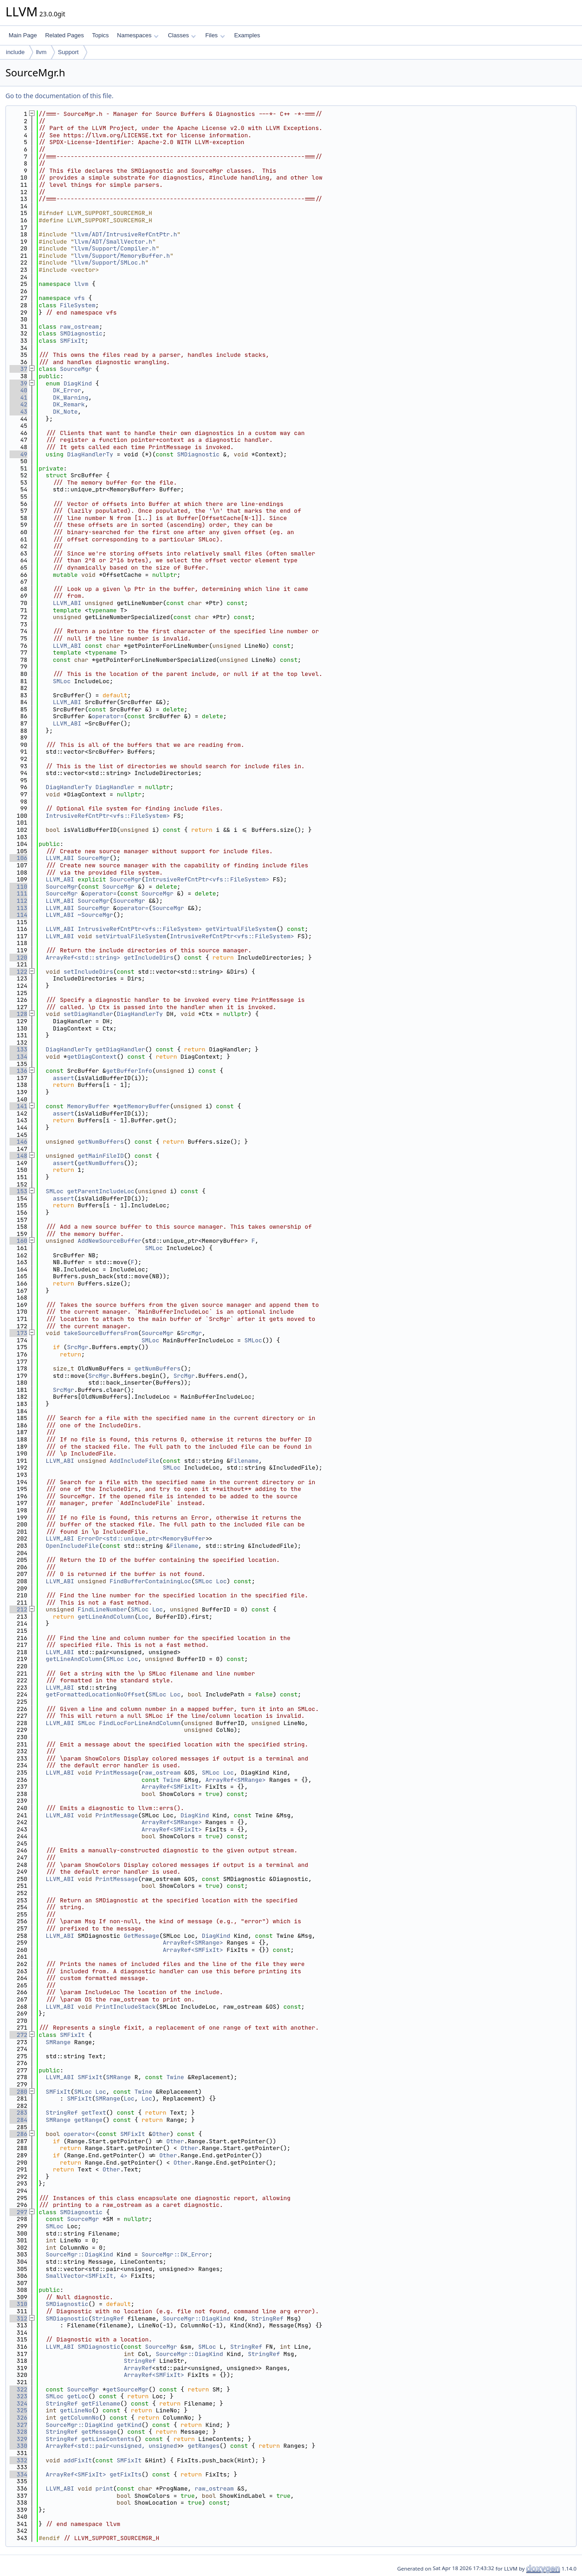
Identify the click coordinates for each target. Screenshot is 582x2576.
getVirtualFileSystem (241, 929)
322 (18, 2389)
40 (18, 390)
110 (18, 886)
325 (18, 2410)
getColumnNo (79, 2417)
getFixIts (125, 2474)
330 (18, 2446)
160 (18, 1241)
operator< (79, 2134)
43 (18, 411)
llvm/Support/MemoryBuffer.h (122, 256)
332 (18, 2460)
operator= (108, 716)
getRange (88, 2120)
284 (18, 2120)
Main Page (23, 35)
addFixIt (78, 2460)
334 (18, 2474)
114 (18, 915)
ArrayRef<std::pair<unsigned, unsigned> (113, 2446)
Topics (100, 35)
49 (18, 454)
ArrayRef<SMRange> (236, 1780)
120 (18, 957)
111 (18, 893)
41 (18, 397)
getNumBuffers (101, 1141)
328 (18, 2432)
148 (18, 1156)
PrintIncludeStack (125, 2007)
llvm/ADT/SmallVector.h (113, 241)
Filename (244, 1461)
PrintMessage (116, 1772)
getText (93, 2112)
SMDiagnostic (81, 333)
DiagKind (78, 383)
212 (18, 1609)
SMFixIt (72, 341)
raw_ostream (79, 326)
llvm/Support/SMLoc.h (109, 262)
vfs (79, 298)
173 (18, 1333)
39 (18, 383)
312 (18, 2318)
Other (161, 2134)
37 (18, 369)
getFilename (100, 2403)
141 (18, 1106)
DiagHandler (115, 787)
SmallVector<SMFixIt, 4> (86, 2276)
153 (18, 1191)
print (104, 2488)
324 (18, 2403)
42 (18, 404)
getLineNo (76, 2410)
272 (18, 2035)
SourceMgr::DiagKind (79, 2254)
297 (18, 2212)
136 (18, 1071)
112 (18, 901)
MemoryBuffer (88, 1106)
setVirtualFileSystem (130, 936)
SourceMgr (76, 369)
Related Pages (64, 35)
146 (18, 1141)
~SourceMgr (95, 915)
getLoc (77, 2396)
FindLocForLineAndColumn (140, 1723)
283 (18, 2112)
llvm (41, 52)
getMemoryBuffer (143, 1106)
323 (18, 2396)
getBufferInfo (129, 1071)
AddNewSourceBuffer (109, 1241)
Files (215, 35)
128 (18, 1014)
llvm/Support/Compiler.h (115, 248)
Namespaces (137, 35)
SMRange (58, 2042)
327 (18, 2425)
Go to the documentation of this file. (59, 95)
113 (18, 908)
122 (18, 971)
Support (68, 52)
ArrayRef (138, 2368)
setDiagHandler (88, 1014)
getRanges (204, 2446)
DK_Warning (70, 397)
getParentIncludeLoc (100, 1191)
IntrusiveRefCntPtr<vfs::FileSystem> (108, 816)
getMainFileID (101, 1156)
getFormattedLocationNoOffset (95, 1694)
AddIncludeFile (134, 1461)
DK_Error (67, 390)
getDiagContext (91, 1056)
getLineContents (108, 2439)
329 (18, 2439)
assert (63, 1078)
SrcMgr (191, 1333)
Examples (247, 35)
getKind (129, 2425)
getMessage (99, 2432)
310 (18, 2304)
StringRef (62, 2112)
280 (18, 2092)
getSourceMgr (127, 2389)
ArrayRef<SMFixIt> (171, 1787)
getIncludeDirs (148, 957)
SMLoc (61, 681)
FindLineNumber (102, 1609)
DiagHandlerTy (90, 454)
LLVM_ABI (67, 603)
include (15, 52)
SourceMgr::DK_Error (175, 2254)
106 (18, 858)
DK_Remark (69, 404)
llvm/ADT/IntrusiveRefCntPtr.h (125, 234)
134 (18, 1056)
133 (18, 1049)
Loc (221, 1581)
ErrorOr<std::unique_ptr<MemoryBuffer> (143, 1538)
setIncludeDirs (88, 971)
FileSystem (77, 305)
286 (18, 2134)
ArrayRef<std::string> (83, 957)
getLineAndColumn (106, 1617)
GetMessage (141, 1936)
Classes (182, 35)
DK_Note (65, 411)
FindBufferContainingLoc (150, 1581)
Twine (172, 1780)
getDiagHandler (120, 1049)
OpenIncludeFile (72, 1546)
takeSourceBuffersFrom (101, 1333)
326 (18, 2417)
